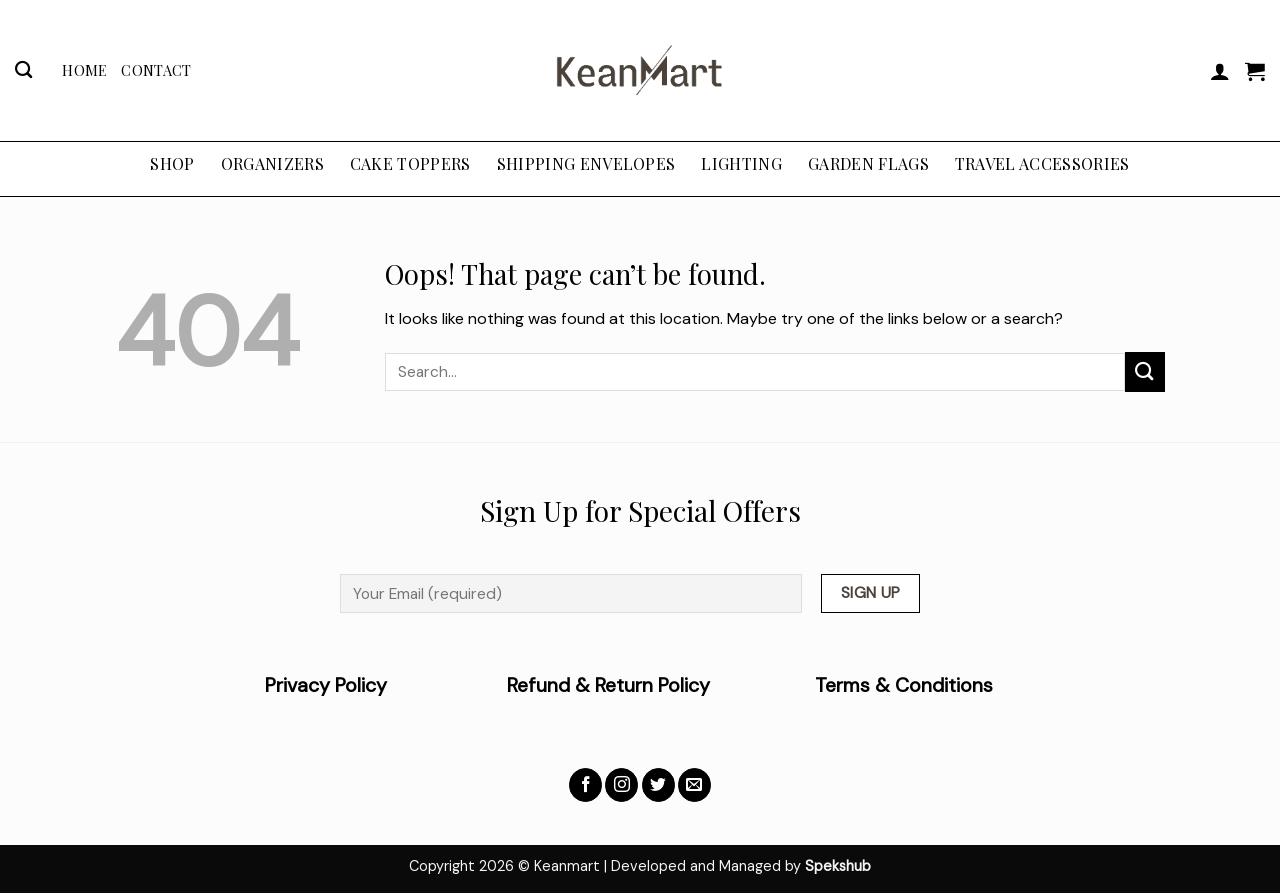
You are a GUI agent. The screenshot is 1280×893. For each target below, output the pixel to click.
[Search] (23, 70)
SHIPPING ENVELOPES (586, 163)
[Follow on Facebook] (585, 785)
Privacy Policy (386, 685)
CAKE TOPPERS (410, 163)
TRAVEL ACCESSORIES (1042, 163)
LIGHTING (741, 163)
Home (84, 70)
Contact (156, 70)
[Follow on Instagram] (621, 785)
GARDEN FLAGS (868, 163)
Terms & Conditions (904, 685)
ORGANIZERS (272, 163)
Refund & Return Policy (608, 685)
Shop (172, 163)
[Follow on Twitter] (658, 785)
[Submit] (1145, 371)
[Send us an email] (694, 785)
